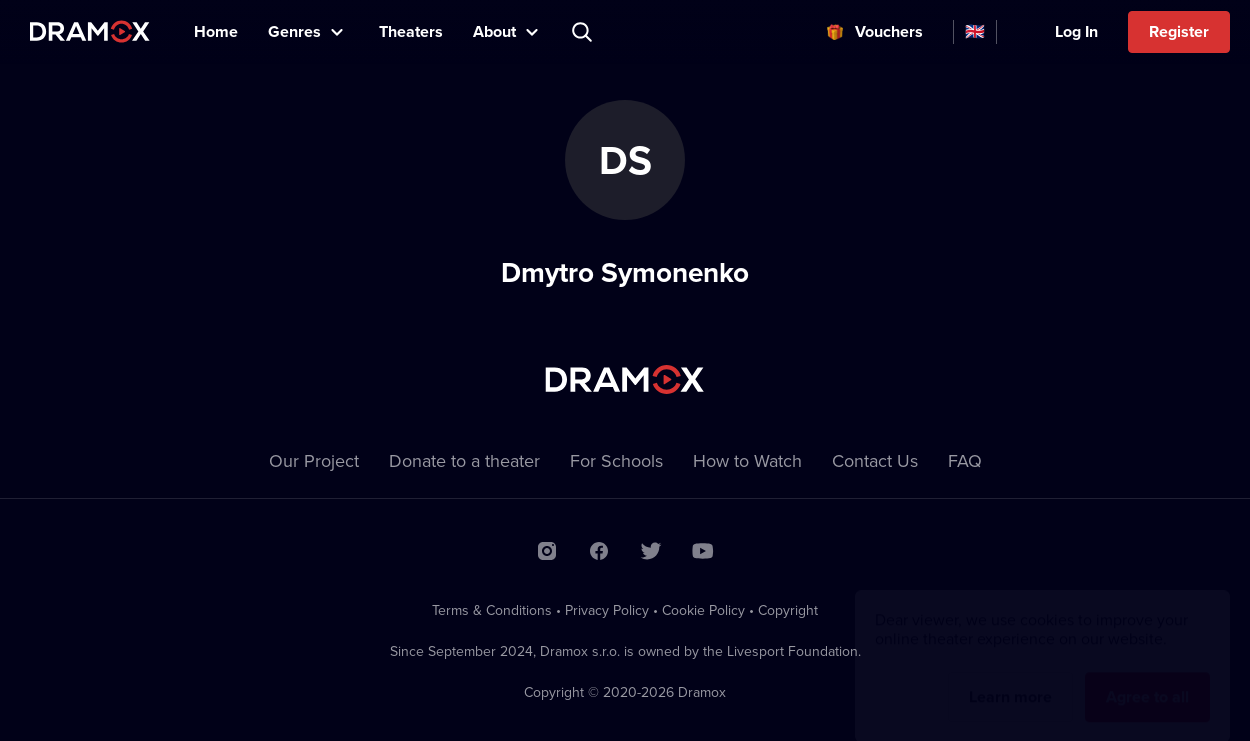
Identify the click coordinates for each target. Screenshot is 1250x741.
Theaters (411, 31)
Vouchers (889, 31)
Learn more (1010, 677)
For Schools (616, 460)
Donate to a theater (464, 460)
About (494, 31)
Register (1179, 31)
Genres (294, 31)
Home (216, 31)
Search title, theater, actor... (584, 32)
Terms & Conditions (492, 610)
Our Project (314, 460)
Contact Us (875, 460)
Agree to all (1147, 677)
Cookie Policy (703, 610)
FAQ (965, 460)
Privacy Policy (607, 610)
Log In (1076, 31)
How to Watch (747, 460)
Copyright (788, 610)
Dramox (90, 31)
